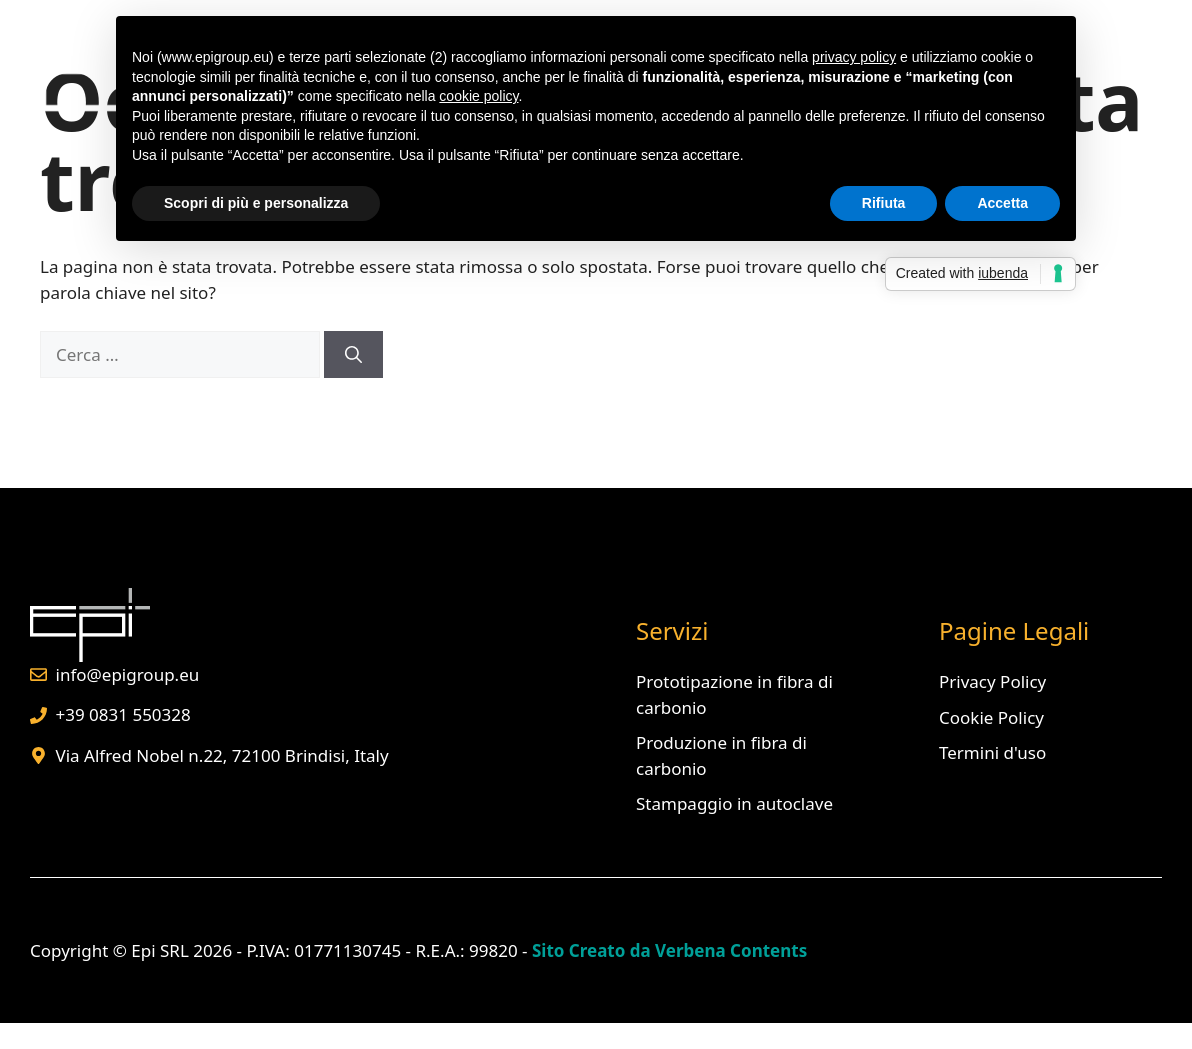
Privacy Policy (992, 681)
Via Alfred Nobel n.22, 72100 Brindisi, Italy (222, 755)
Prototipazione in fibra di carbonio (734, 694)
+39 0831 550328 (123, 714)
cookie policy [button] (478, 96)
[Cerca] (353, 355)
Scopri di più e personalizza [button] (256, 203)
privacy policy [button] (854, 57)
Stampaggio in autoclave (734, 803)
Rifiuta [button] (884, 203)
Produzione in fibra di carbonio (721, 755)
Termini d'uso (992, 752)
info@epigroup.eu (128, 674)
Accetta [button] (1002, 203)
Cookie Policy (991, 717)
